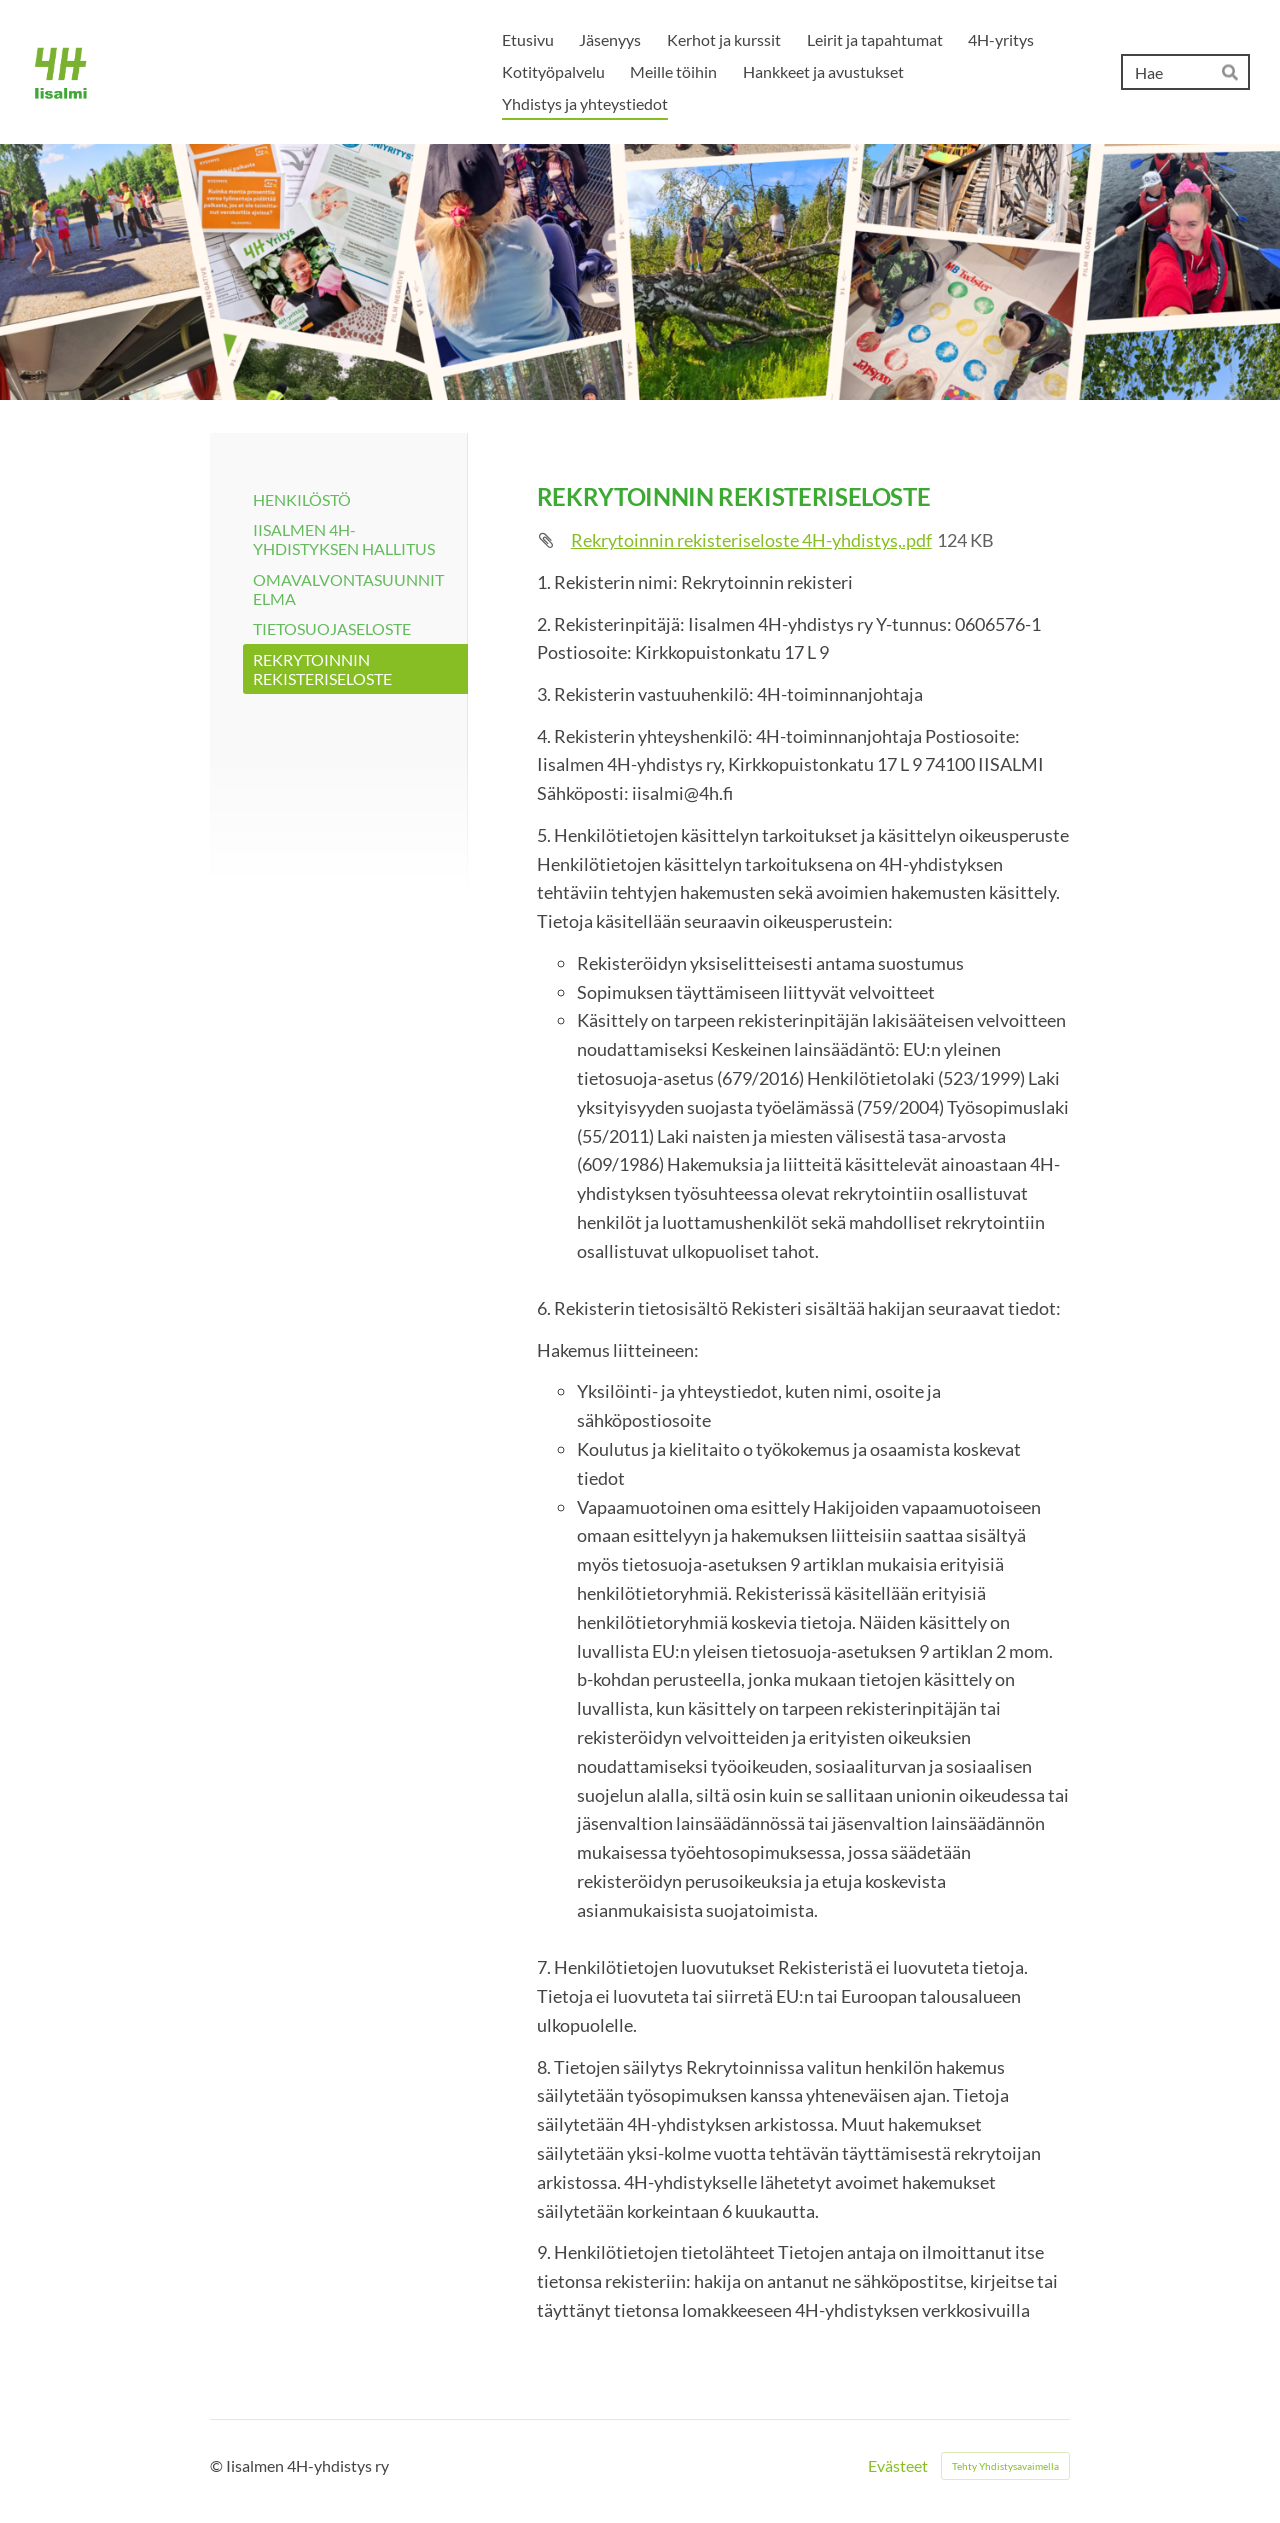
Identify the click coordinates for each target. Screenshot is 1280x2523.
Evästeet (898, 2466)
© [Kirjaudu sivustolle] (218, 2465)
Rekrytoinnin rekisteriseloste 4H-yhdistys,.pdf (751, 540)
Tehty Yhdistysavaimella (1005, 2466)
